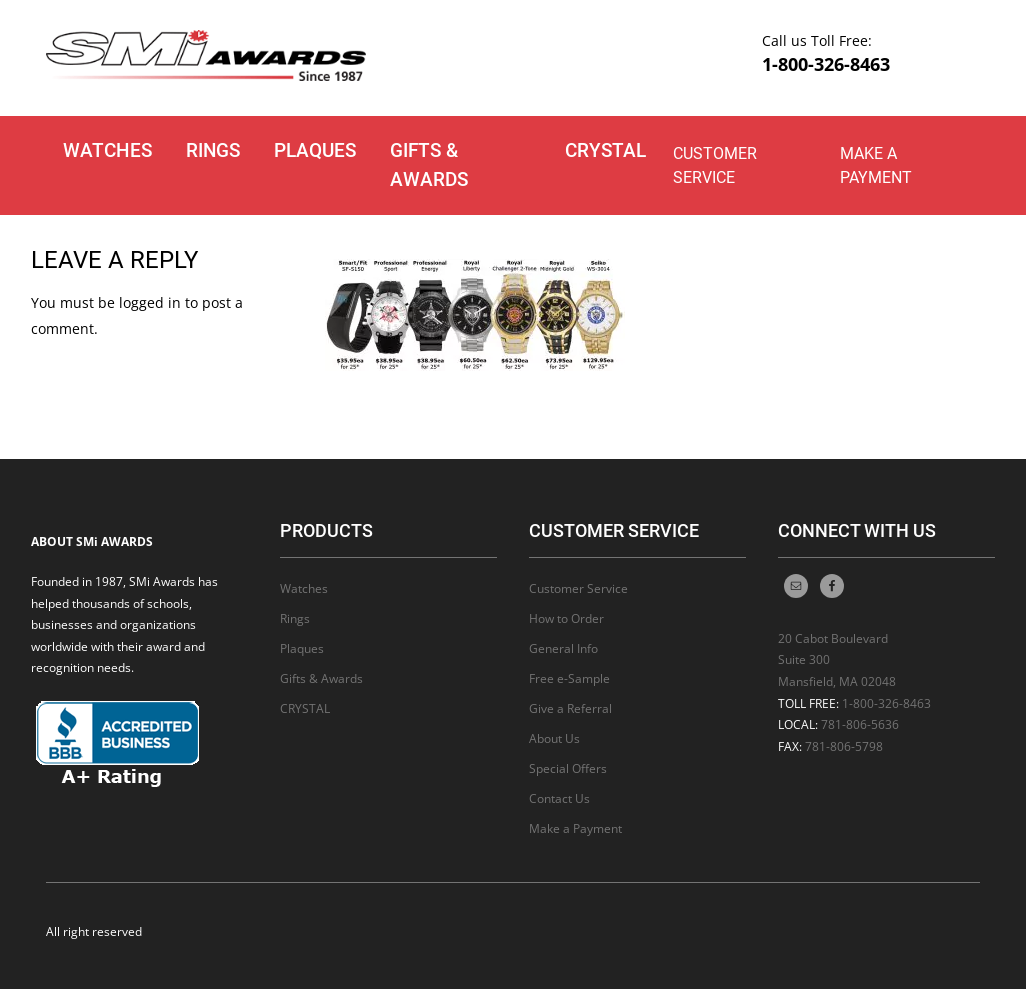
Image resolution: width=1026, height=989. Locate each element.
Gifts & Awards (429, 165)
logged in (150, 302)
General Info (563, 648)
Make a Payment (876, 165)
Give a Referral (570, 708)
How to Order (566, 618)
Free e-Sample (569, 678)
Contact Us (559, 798)
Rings (213, 150)
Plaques (315, 150)
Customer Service (715, 165)
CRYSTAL (605, 150)
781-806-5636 (860, 724)
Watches (107, 150)
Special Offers (568, 768)
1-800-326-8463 (826, 64)
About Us (554, 738)
